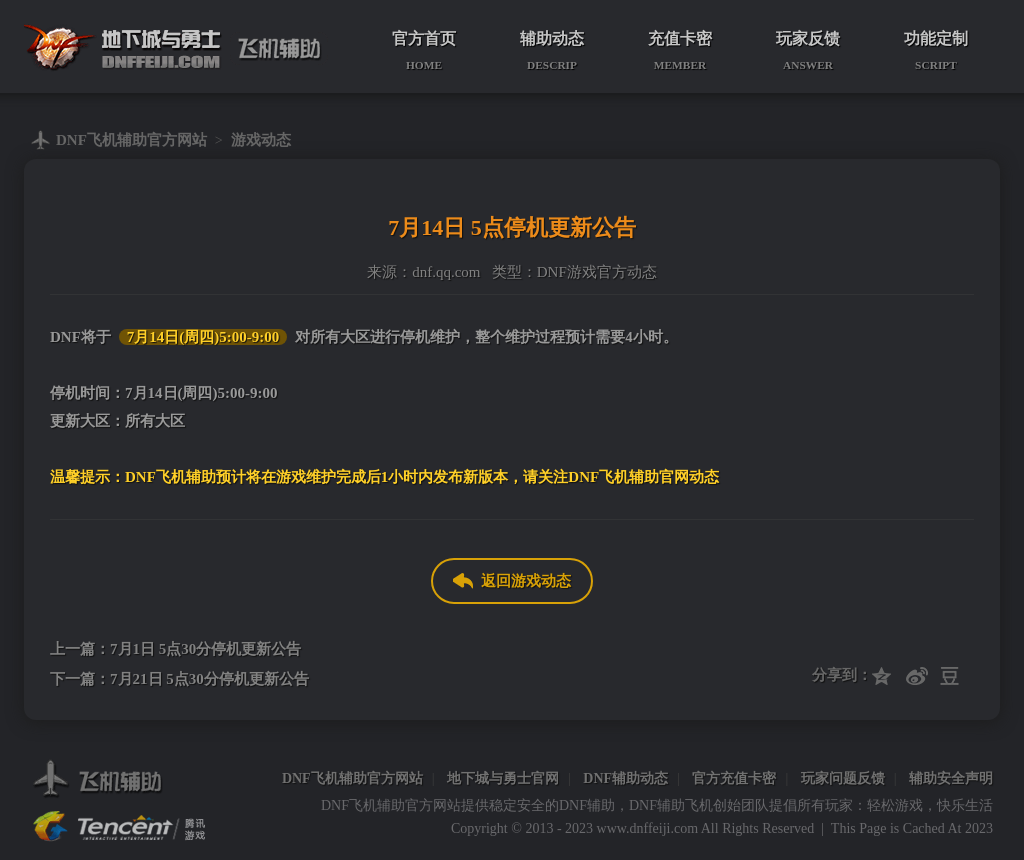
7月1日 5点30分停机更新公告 (205, 649)
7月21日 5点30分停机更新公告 (209, 679)
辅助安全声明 (951, 778)
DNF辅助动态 (625, 778)
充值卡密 (680, 51)
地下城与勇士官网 (503, 778)
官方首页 (424, 51)
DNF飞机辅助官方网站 (131, 140)
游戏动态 (261, 140)
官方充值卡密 (734, 778)
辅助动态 (552, 51)
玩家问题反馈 (843, 778)
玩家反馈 (808, 51)
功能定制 (936, 51)
